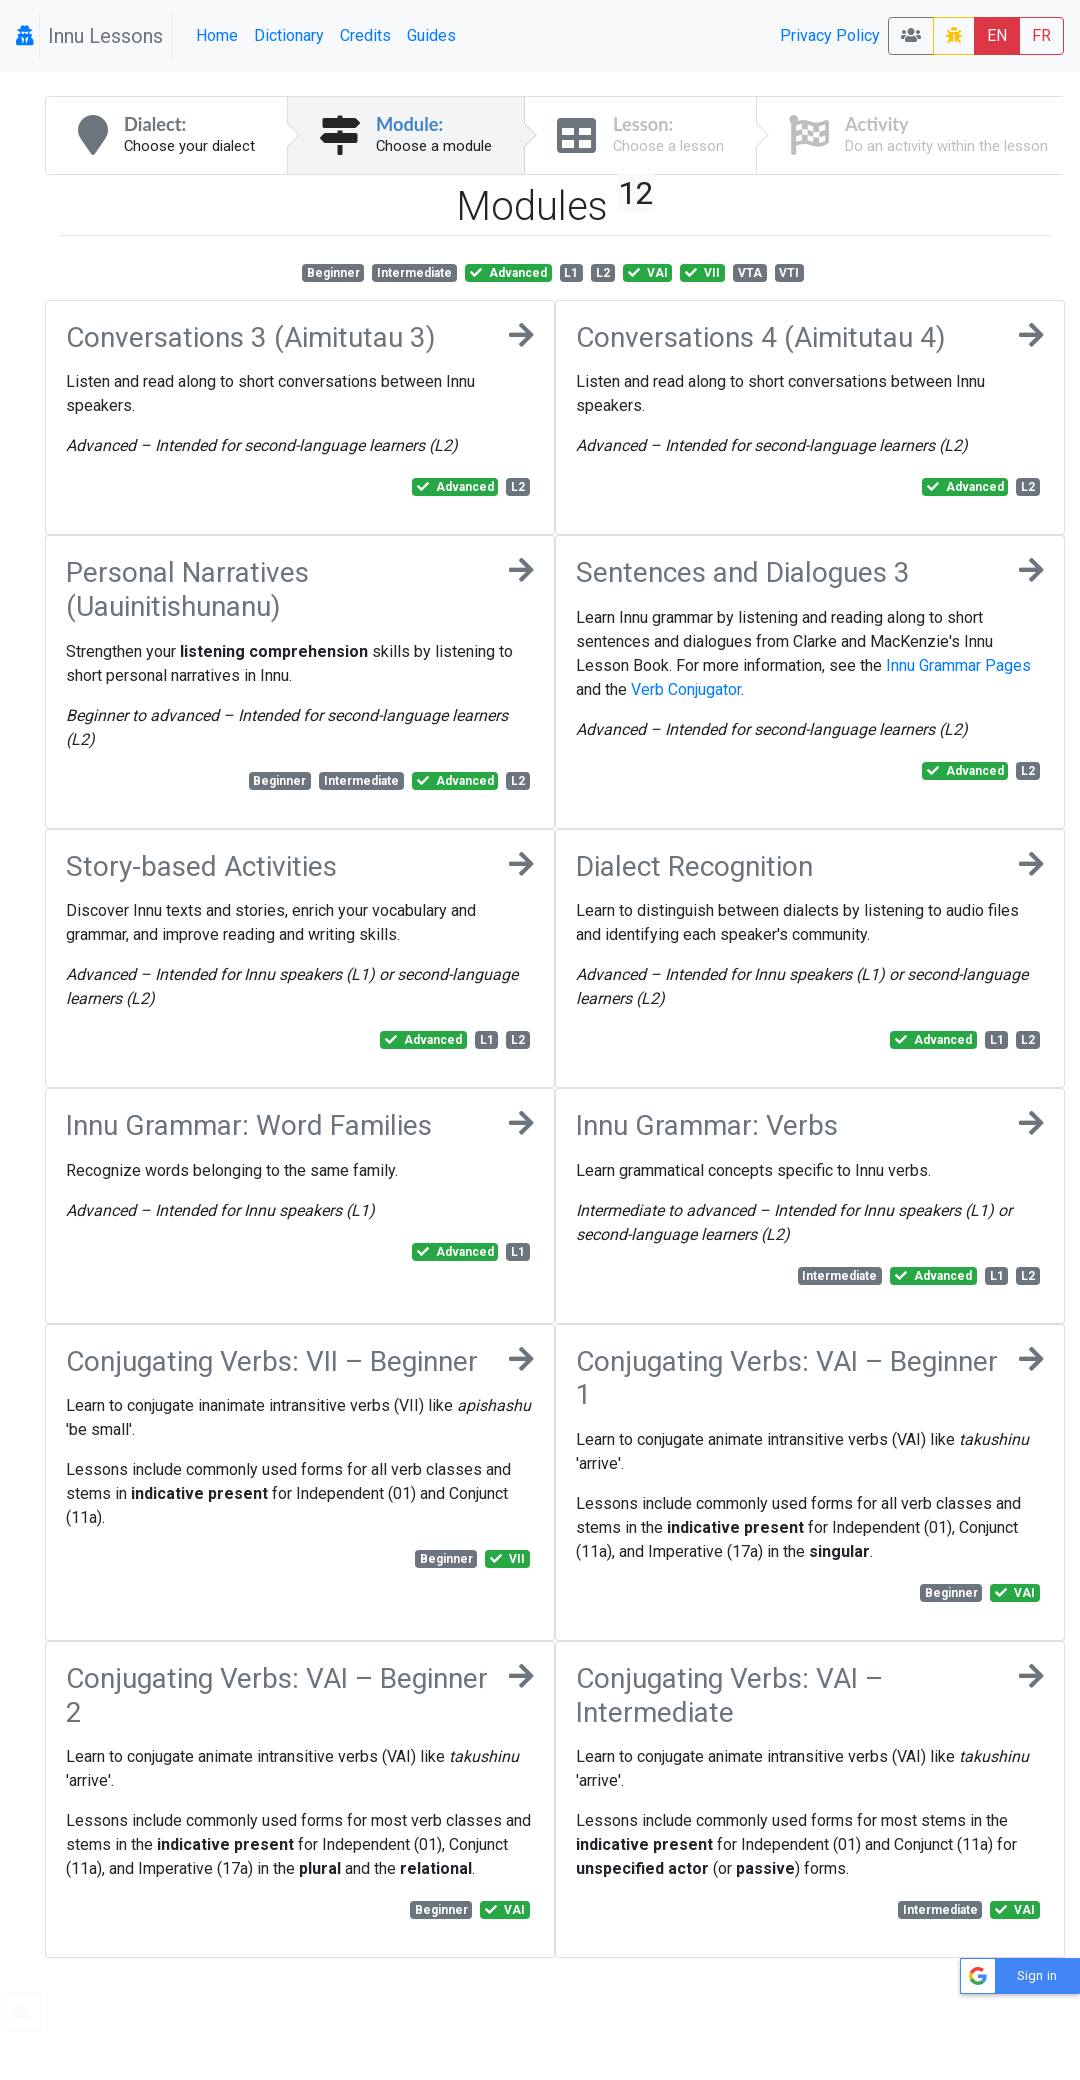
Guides (431, 35)
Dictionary (289, 35)
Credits (365, 35)
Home (217, 35)
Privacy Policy (830, 35)
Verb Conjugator (686, 689)
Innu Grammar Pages (958, 665)
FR (1041, 35)
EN (997, 35)
